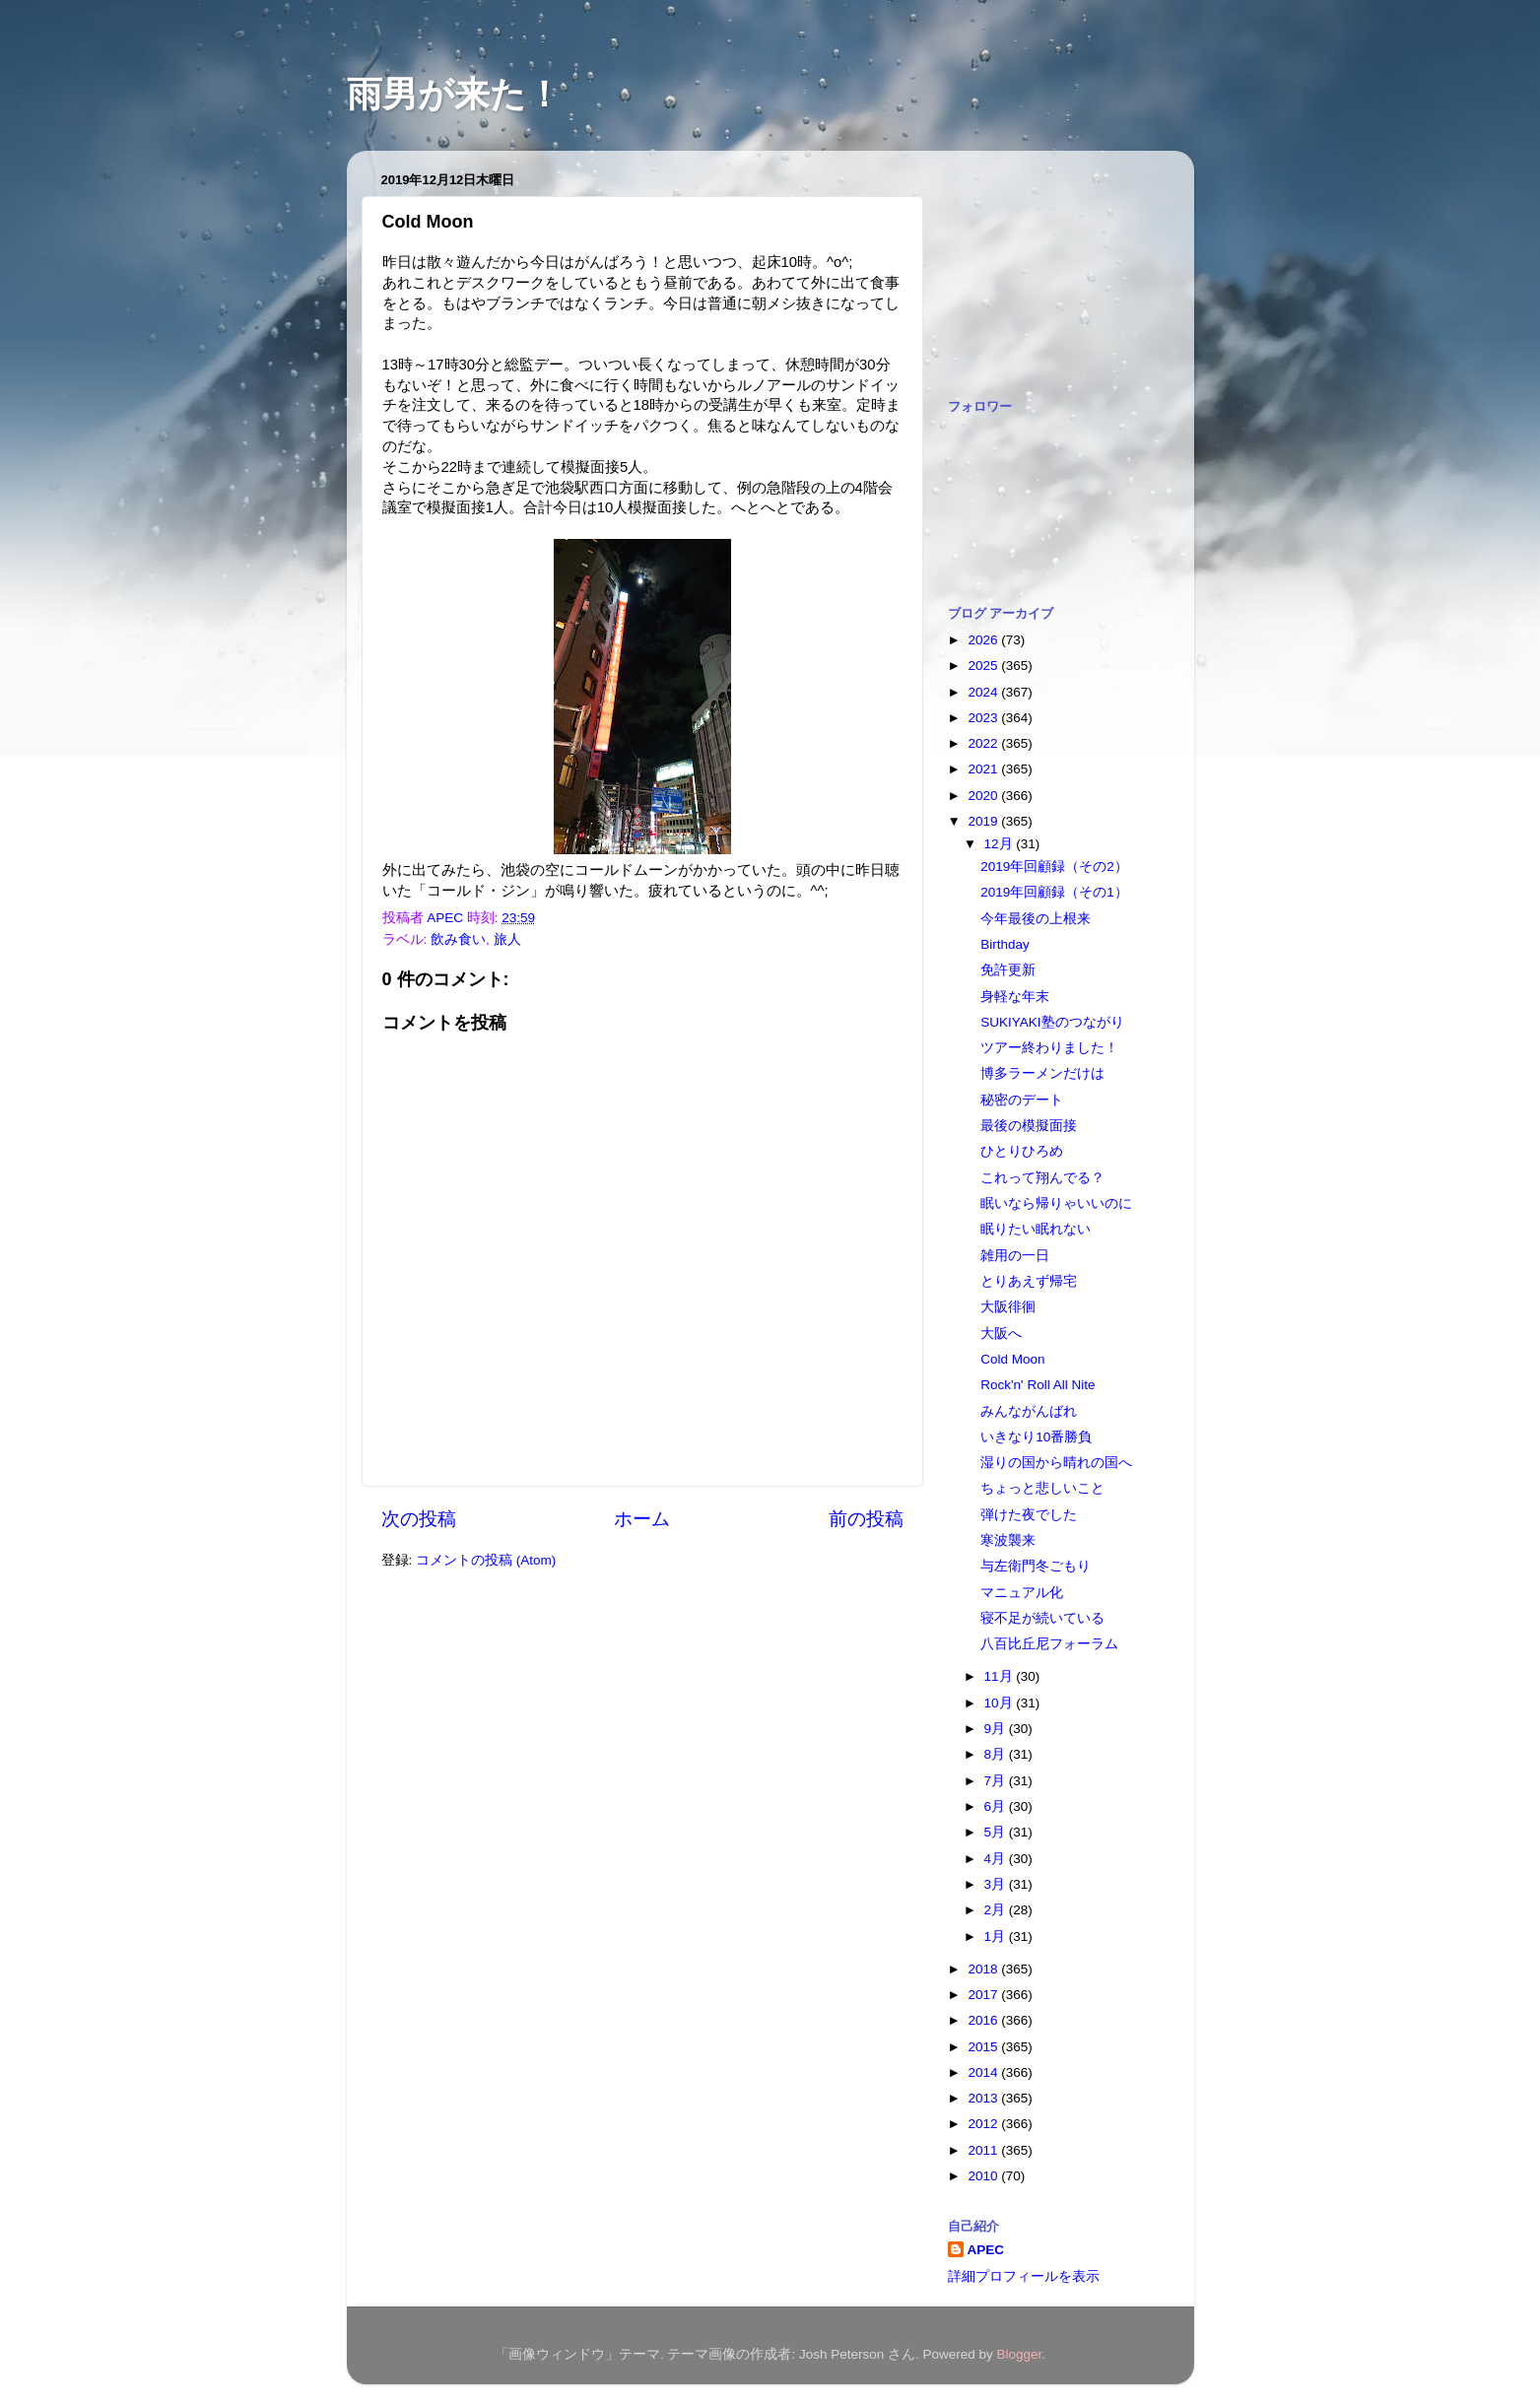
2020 (984, 795)
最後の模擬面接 (1028, 1125)
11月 (1000, 1676)
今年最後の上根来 (1035, 918)
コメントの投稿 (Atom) (486, 1560)
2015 (984, 2046)
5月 (996, 1832)
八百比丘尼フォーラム (1049, 1643)
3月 (996, 1884)
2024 (984, 692)
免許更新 (1008, 970)
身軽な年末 (1014, 996)
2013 (984, 2098)
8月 (996, 1754)
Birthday (1005, 944)
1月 (996, 1936)
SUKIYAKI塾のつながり (1051, 1022)
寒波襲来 (1008, 1540)
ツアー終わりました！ (1049, 1047)
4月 (996, 1858)
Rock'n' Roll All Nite (1037, 1384)
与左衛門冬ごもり (1035, 1566)
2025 (984, 665)
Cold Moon (1012, 1359)
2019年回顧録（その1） (1054, 892)
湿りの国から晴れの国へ (1056, 1462)
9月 (996, 1728)
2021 (984, 769)
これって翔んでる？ (1042, 1177)
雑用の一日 (1014, 1255)
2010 (984, 2176)
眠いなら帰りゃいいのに (1056, 1203)
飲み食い (458, 939)
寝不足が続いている (1042, 1618)
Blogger (1019, 2354)
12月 (1000, 843)
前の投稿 (866, 1518)
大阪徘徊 (1008, 1307)
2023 (984, 717)
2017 (984, 1994)
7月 (996, 1780)
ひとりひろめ (1021, 1151)
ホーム (642, 1518)
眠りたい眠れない (1035, 1229)
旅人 (507, 939)
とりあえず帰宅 (1028, 1281)
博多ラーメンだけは (1042, 1073)
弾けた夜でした (1028, 1514)
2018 (984, 1969)
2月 (996, 1910)
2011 (984, 2150)
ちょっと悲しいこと (1042, 1488)
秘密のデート (1021, 1100)
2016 (984, 2020)
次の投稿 (418, 1518)
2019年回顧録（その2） (1054, 866)
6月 (996, 1806)
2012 (984, 2123)
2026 (984, 640)
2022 (984, 743)
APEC (986, 2249)
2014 (984, 2072)
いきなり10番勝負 (1036, 1437)
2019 (984, 821)
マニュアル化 (1021, 1592)
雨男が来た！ (454, 94)
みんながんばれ (1028, 1411)
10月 (1000, 1703)
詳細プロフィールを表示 (1024, 2276)
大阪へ (1001, 1333)
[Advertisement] (1046, 264)
